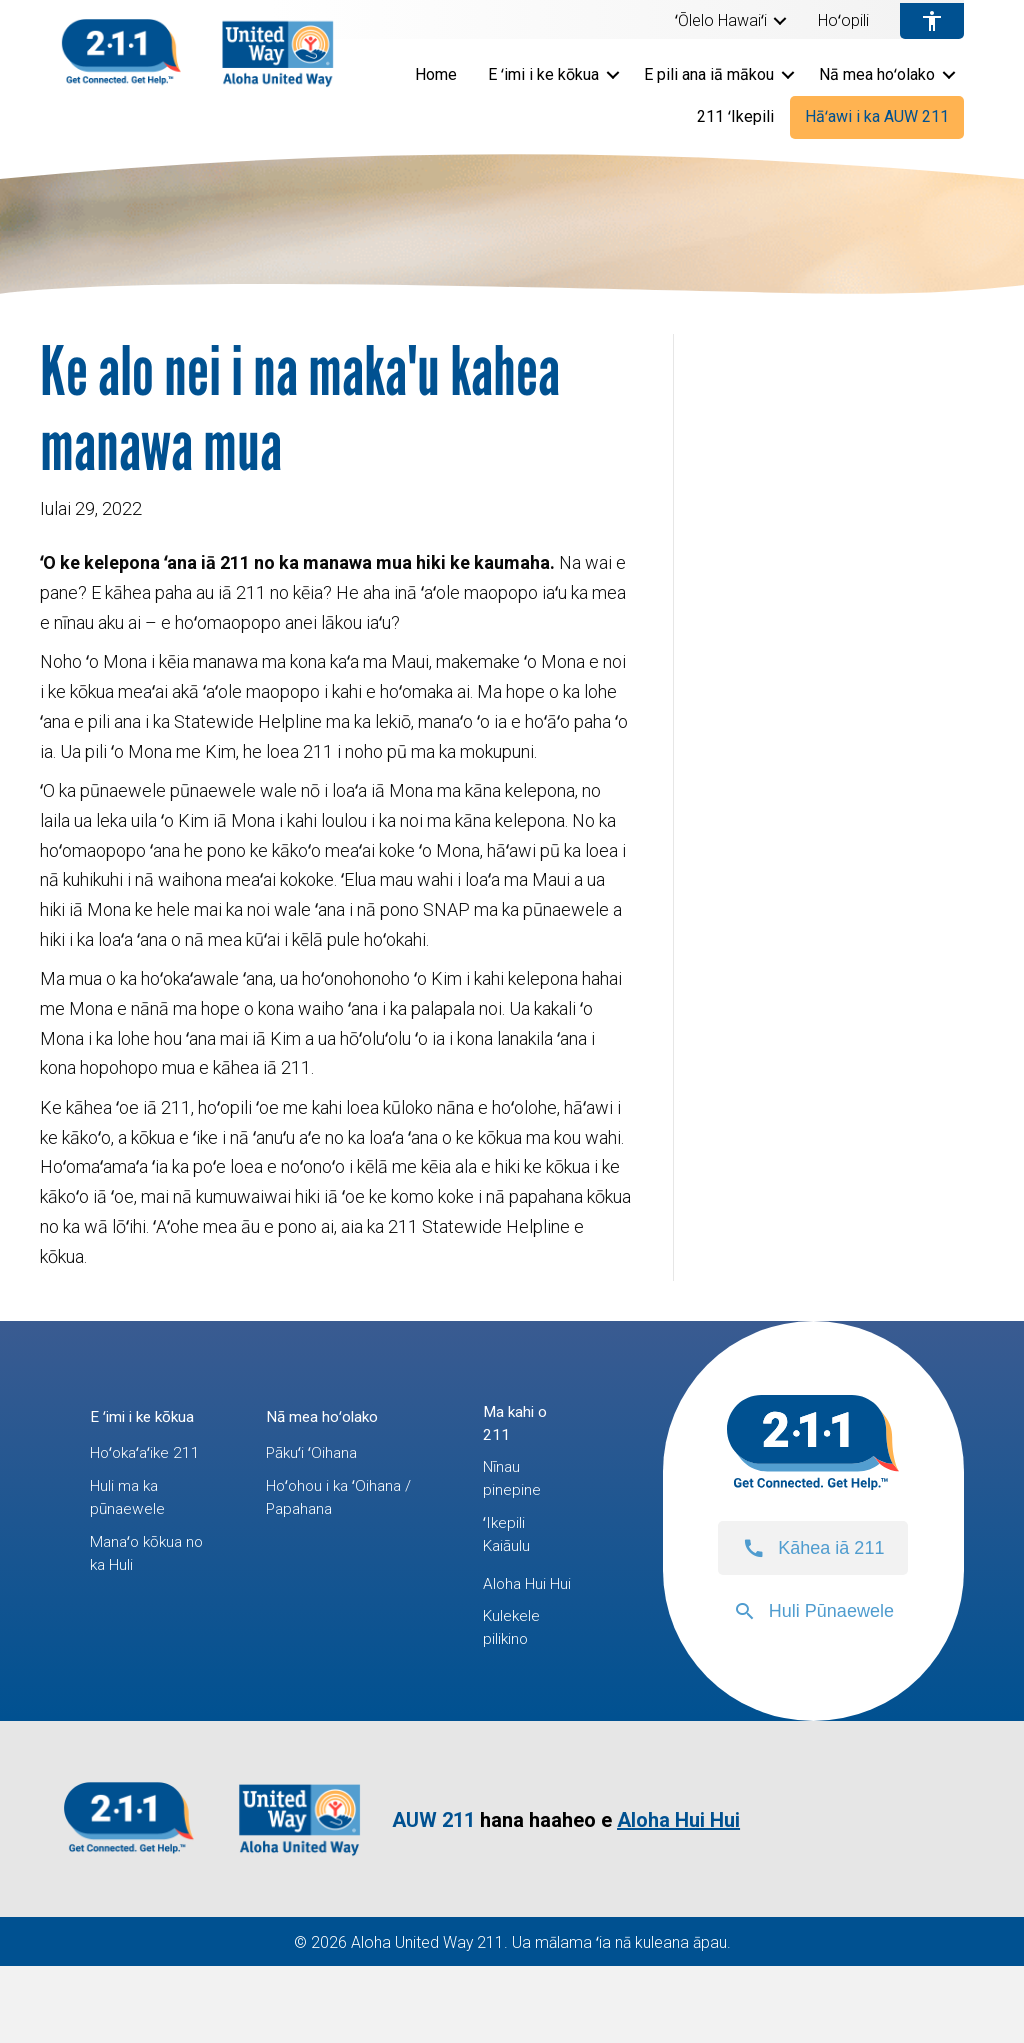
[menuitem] (731, 21)
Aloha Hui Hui (519, 1632)
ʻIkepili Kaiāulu (511, 1565)
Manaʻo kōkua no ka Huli (142, 1632)
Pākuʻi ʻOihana (319, 1453)
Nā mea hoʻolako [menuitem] (877, 74)
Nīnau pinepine (516, 1498)
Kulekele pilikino (516, 1700)
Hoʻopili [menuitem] (843, 21)
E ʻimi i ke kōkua (126, 1430)
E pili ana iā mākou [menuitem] (709, 74)
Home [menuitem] (436, 74)
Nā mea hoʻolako (332, 1415)
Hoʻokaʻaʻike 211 (135, 1498)
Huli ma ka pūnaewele (133, 1565)
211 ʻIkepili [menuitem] (735, 116)
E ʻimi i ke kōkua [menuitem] (543, 74)
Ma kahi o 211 (520, 1430)
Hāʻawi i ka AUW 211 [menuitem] (877, 116)
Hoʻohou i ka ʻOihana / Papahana (343, 1506)
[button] (780, 21)
